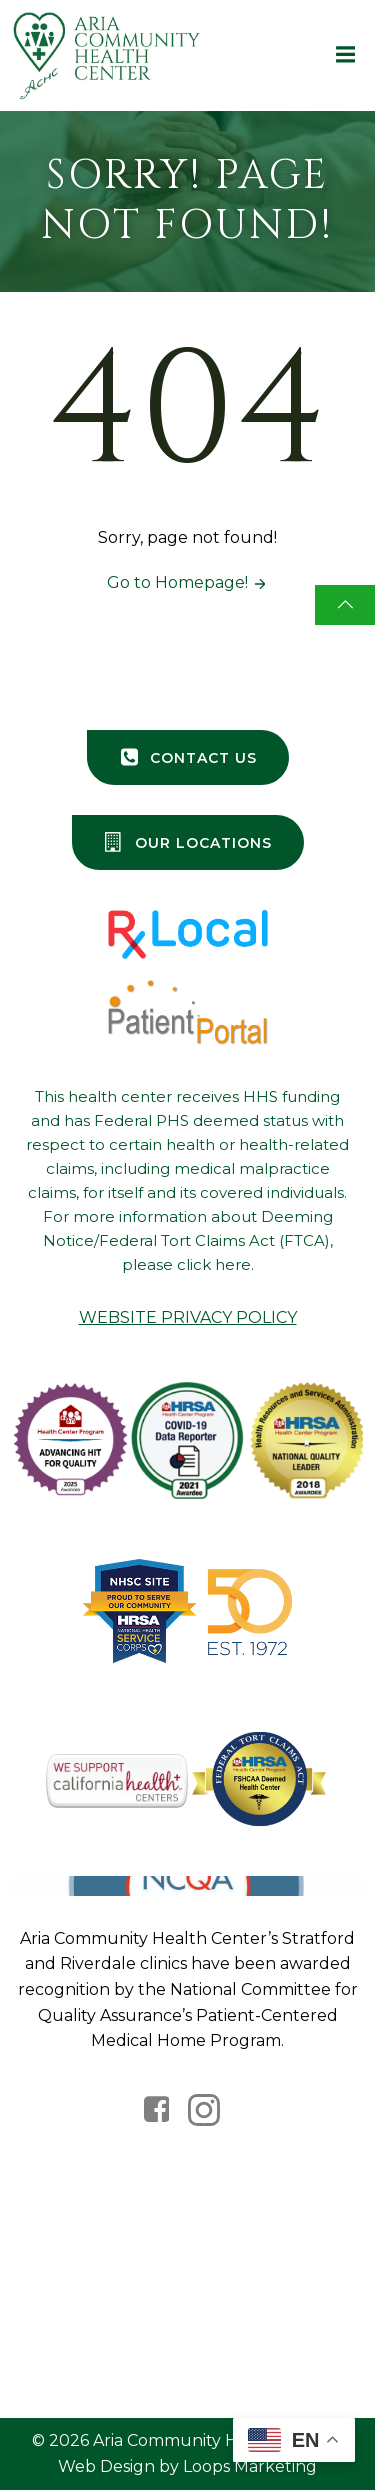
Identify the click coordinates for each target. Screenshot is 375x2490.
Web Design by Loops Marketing (187, 2466)
